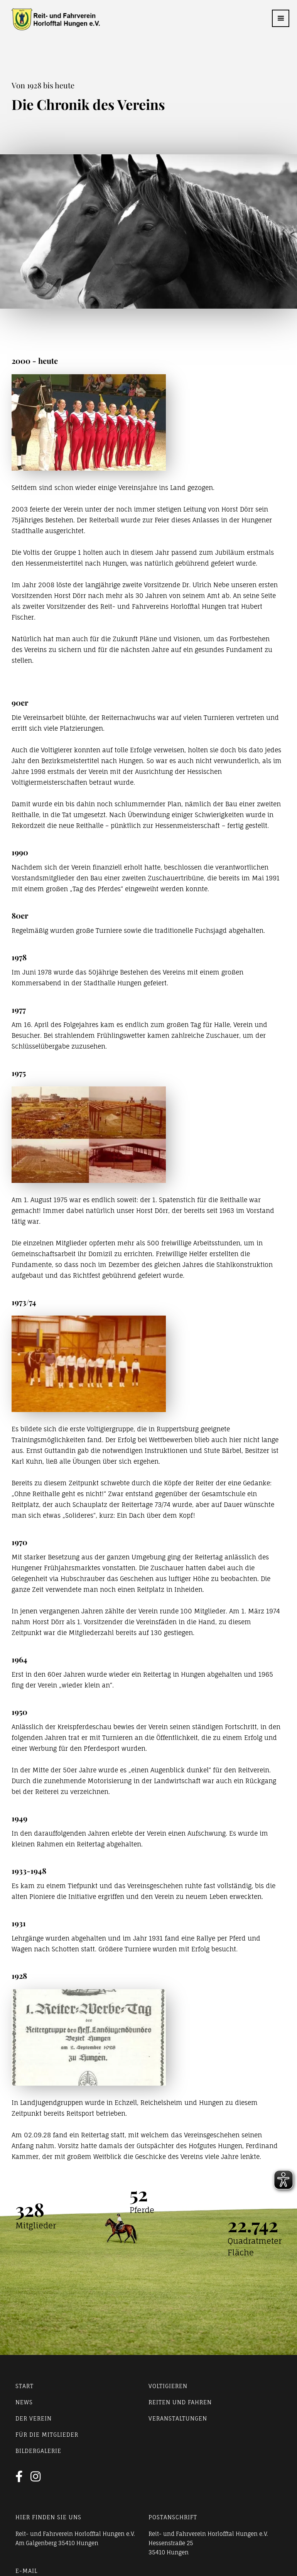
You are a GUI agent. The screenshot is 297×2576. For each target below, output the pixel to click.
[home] (50, 19)
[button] (280, 18)
